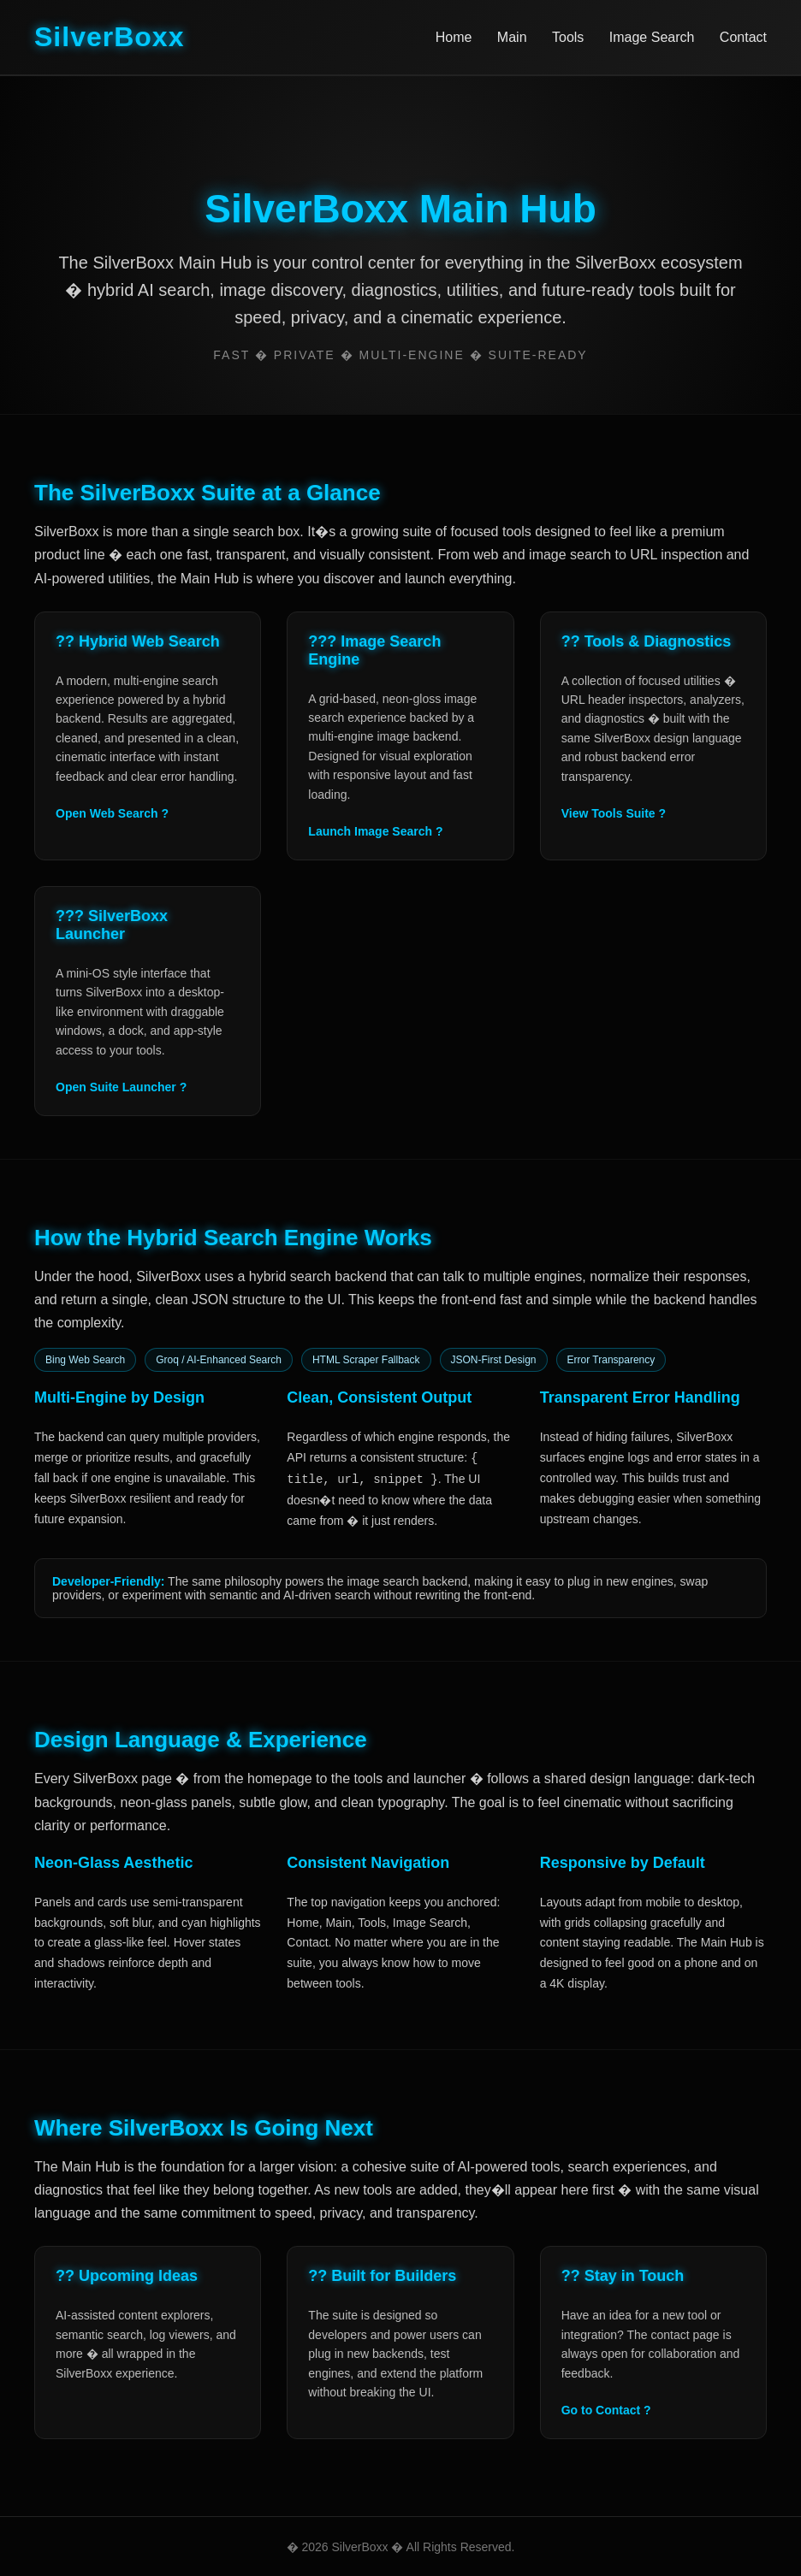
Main (512, 37)
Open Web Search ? (112, 813)
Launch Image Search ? (375, 831)
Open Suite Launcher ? (121, 1087)
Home (454, 37)
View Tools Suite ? (613, 813)
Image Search (652, 37)
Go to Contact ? (606, 2410)
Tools (568, 37)
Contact (743, 37)
